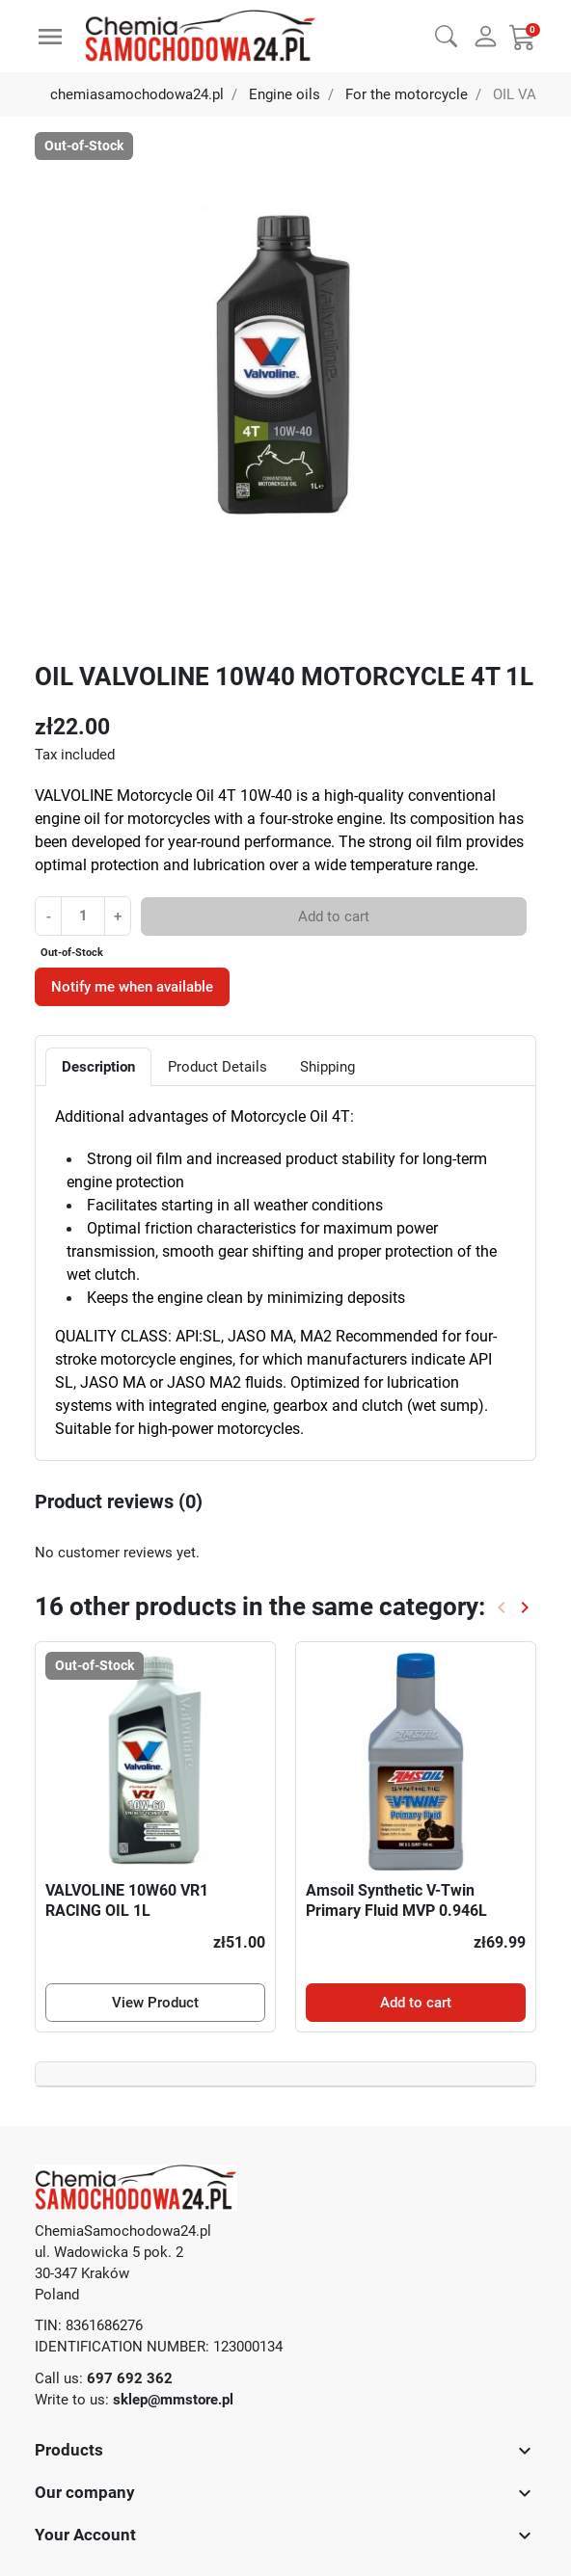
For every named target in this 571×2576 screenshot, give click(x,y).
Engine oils (284, 94)
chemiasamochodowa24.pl (137, 94)
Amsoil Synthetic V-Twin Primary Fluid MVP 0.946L (396, 1900)
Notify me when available (132, 987)
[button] (446, 34)
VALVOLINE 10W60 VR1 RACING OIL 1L (126, 1900)
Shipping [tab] (327, 1067)
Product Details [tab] (217, 1067)
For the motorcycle (406, 94)
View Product (155, 2002)
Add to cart (333, 916)
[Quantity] (82, 915)
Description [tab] (98, 1067)
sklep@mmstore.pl (173, 2399)
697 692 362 (130, 2378)
